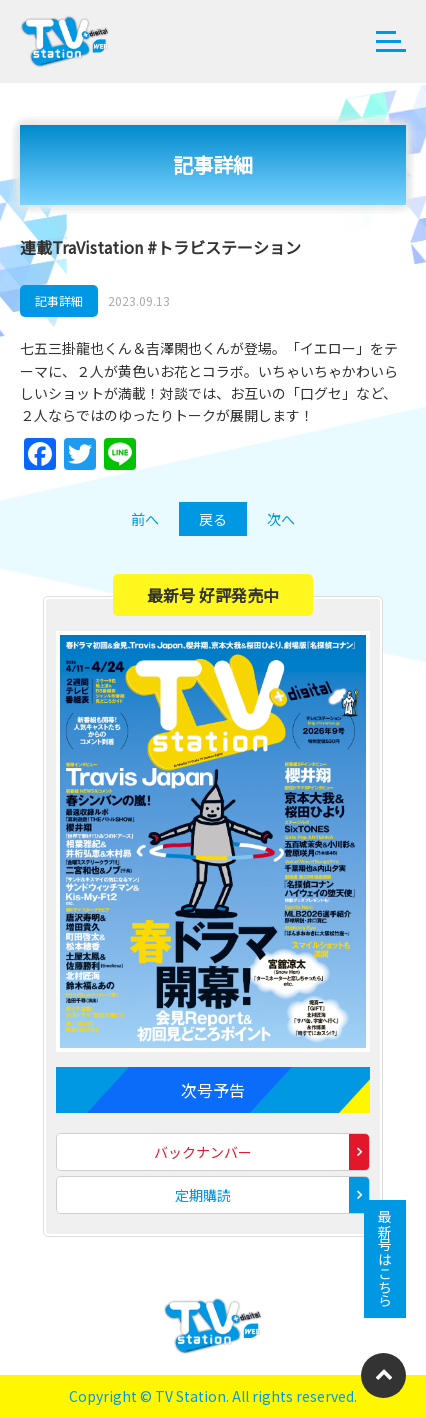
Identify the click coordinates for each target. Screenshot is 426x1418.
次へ (281, 519)
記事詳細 (59, 300)
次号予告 (213, 1090)
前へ (145, 519)
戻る (213, 519)
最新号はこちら (385, 1259)
